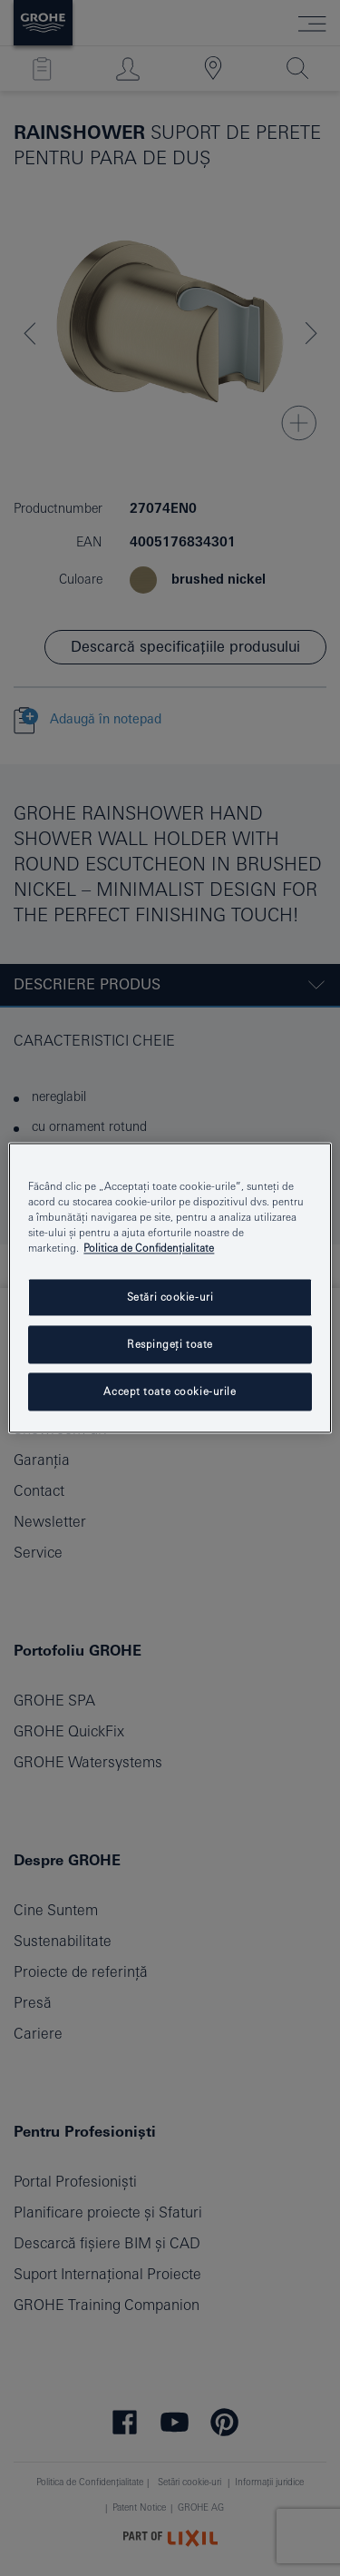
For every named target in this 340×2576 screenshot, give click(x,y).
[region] (169, 1287)
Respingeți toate (170, 1345)
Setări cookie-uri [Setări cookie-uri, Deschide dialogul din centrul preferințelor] (170, 1297)
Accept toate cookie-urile (169, 1392)
